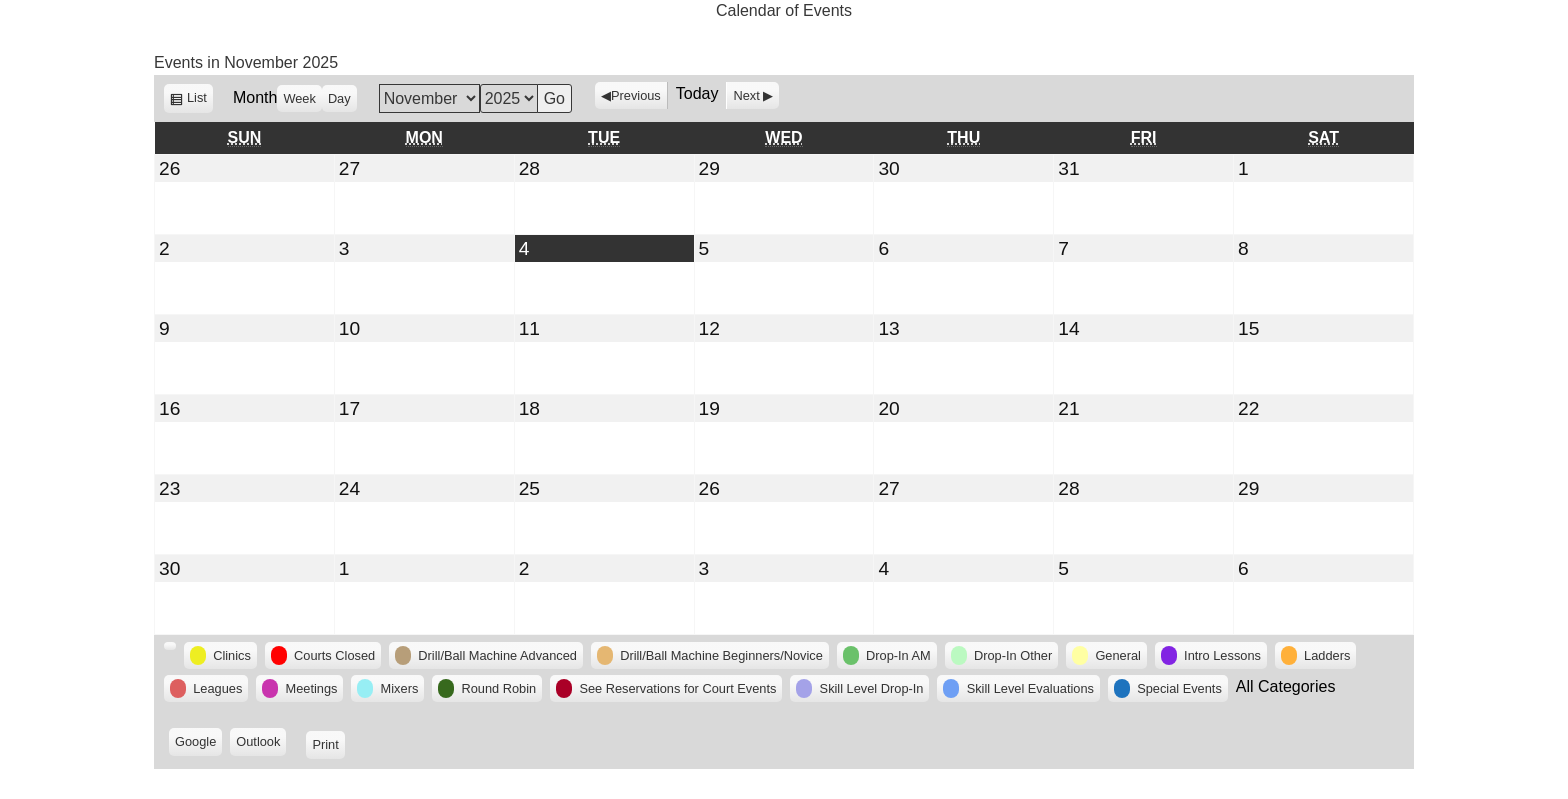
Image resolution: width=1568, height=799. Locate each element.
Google (198, 743)
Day (339, 98)
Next (746, 95)
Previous (636, 95)
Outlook (261, 743)
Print (328, 743)
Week (299, 98)
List (200, 100)
